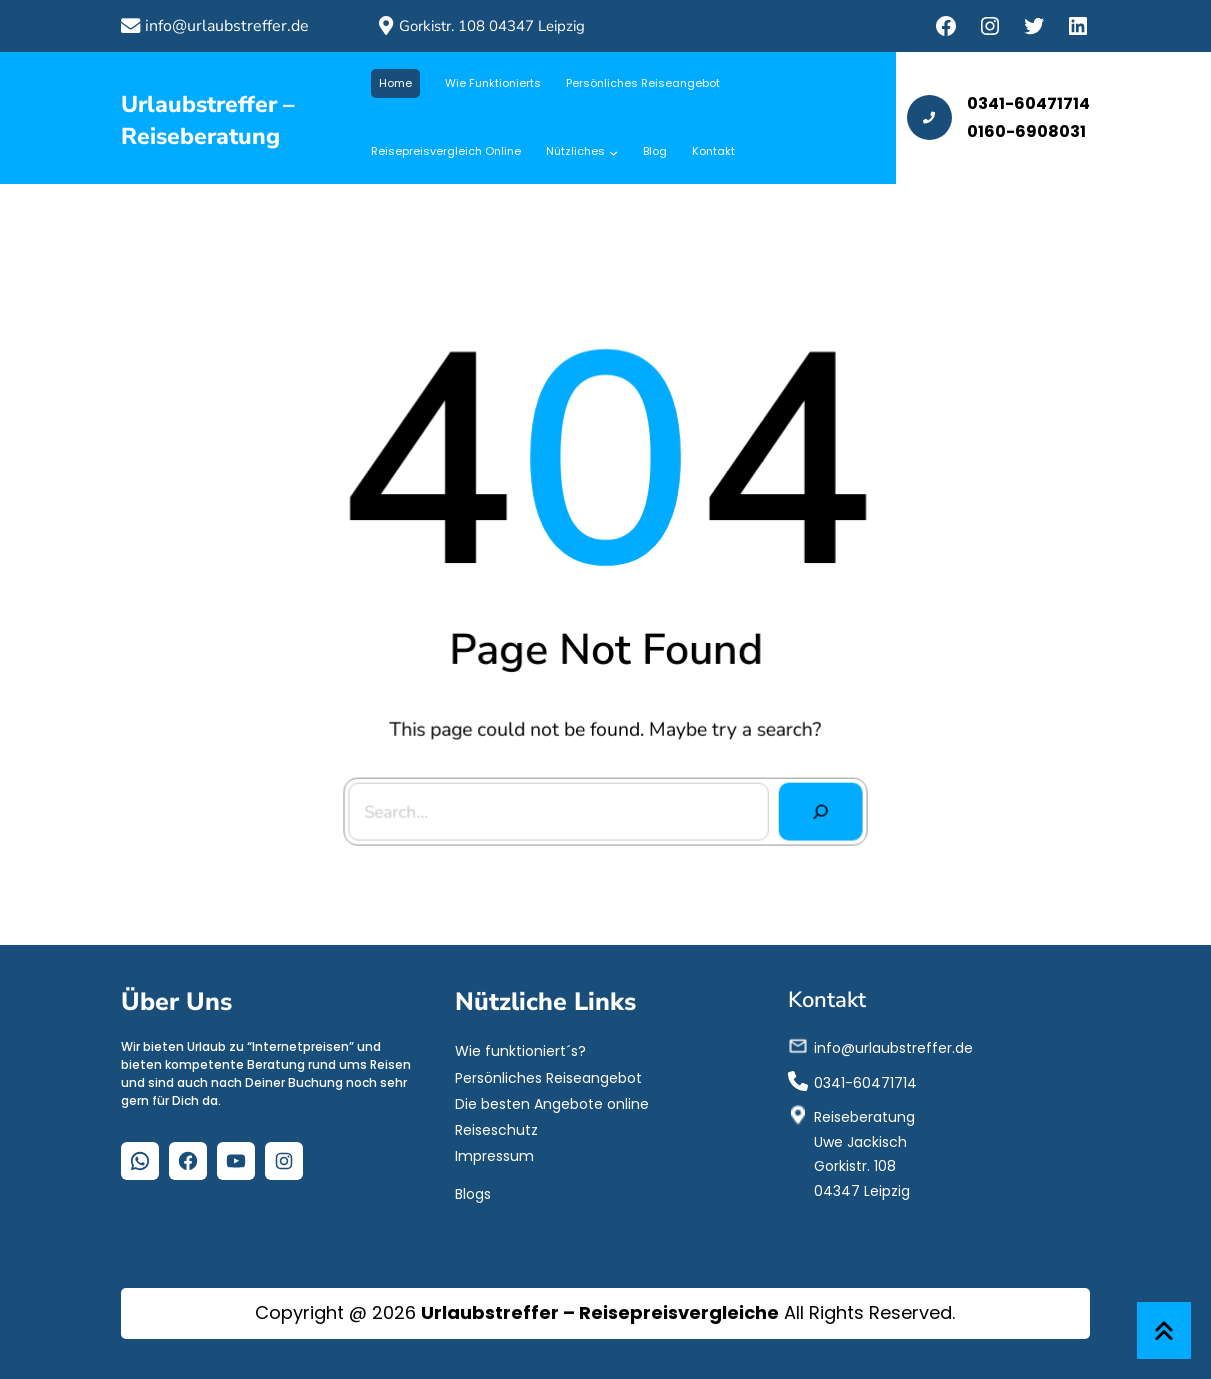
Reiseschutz (496, 1130)
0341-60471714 (865, 1082)
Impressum (494, 1156)
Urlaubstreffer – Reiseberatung (208, 120)
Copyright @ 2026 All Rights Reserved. (605, 1312)
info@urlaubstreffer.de (227, 26)
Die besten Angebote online (552, 1103)
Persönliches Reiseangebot (548, 1077)
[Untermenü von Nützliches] (613, 151)
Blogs (473, 1193)
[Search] (815, 805)
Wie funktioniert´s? (520, 1051)
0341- (990, 103)
